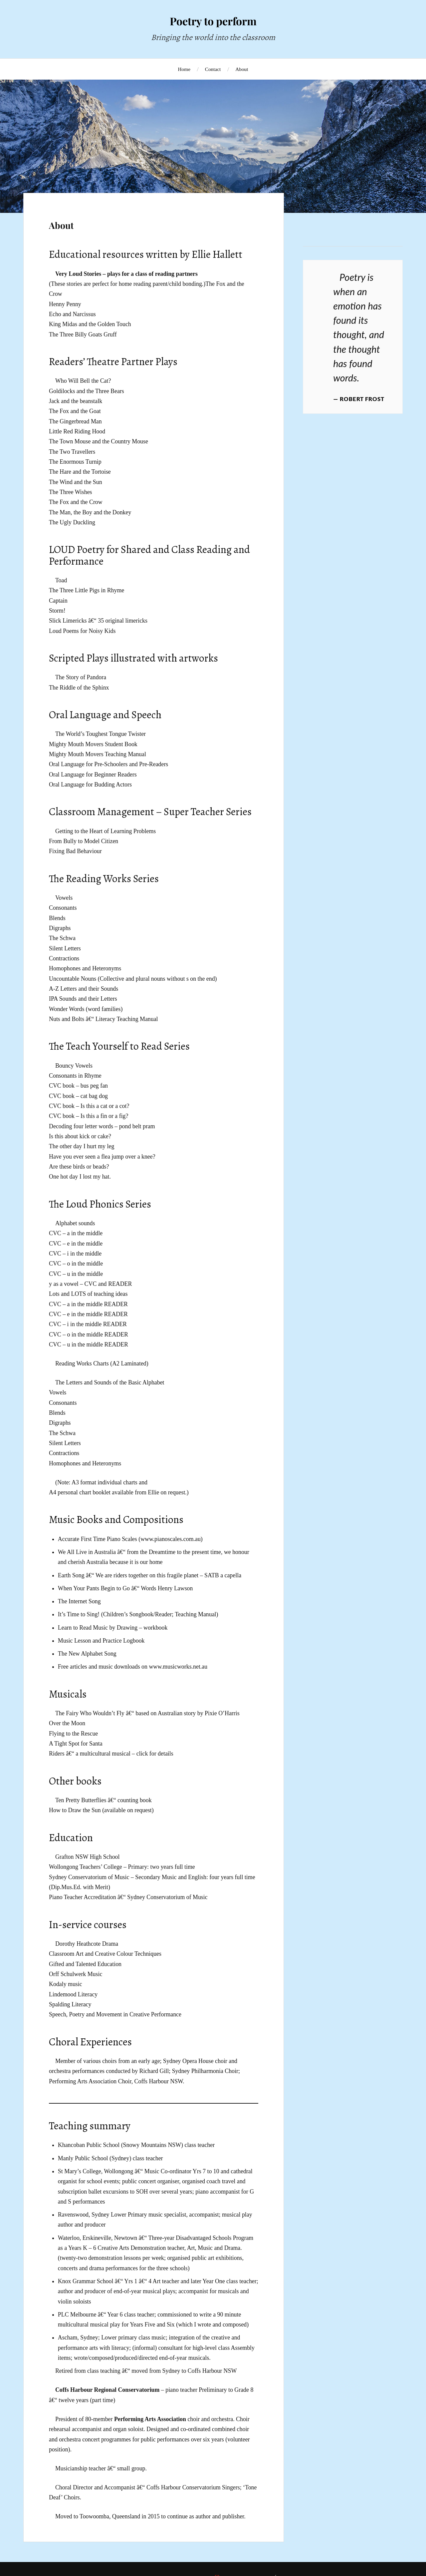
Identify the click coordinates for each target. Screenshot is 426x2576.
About (241, 69)
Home (184, 69)
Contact (213, 69)
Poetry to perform (213, 21)
